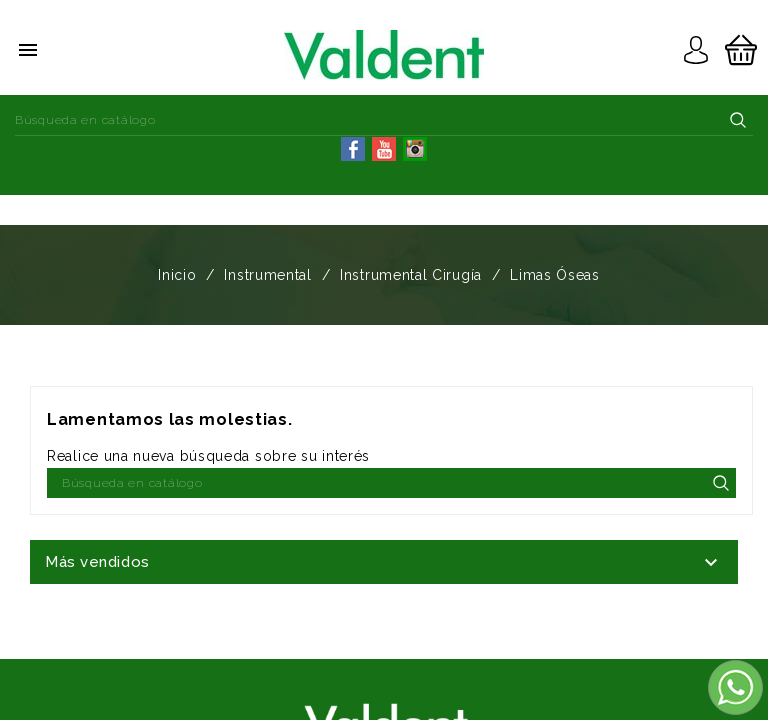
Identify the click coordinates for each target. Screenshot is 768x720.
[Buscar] (384, 120)
